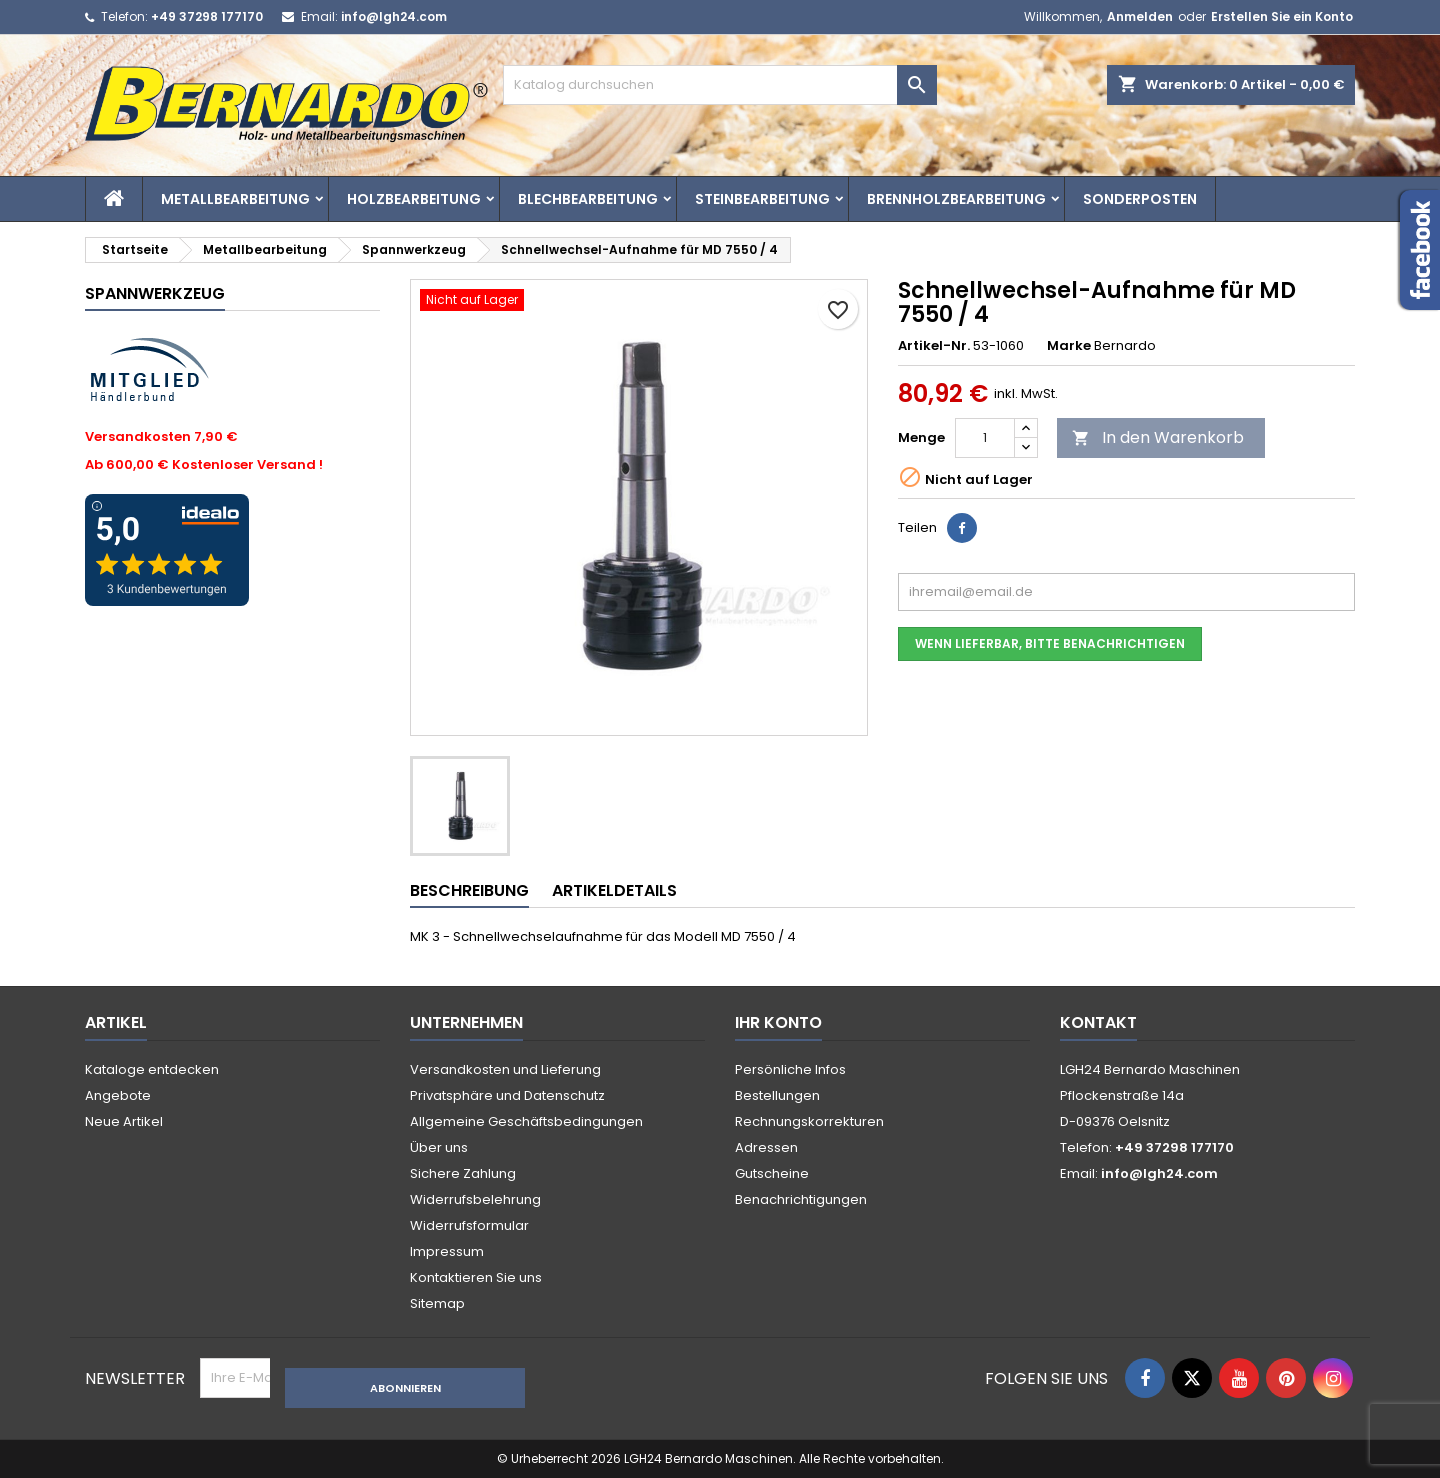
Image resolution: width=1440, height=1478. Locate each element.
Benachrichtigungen (801, 1199)
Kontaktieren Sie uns (476, 1277)
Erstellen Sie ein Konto (1282, 16)
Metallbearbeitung (235, 199)
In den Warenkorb (1158, 437)
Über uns (439, 1147)
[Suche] (719, 85)
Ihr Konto (778, 1022)
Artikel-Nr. (934, 346)
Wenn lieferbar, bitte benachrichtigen (1050, 643)
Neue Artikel (124, 1121)
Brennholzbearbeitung (956, 199)
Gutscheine (772, 1173)
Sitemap (437, 1303)
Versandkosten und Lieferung (505, 1069)
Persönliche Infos (790, 1069)
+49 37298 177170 (207, 16)
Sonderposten (1140, 199)
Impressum (447, 1251)
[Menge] (985, 438)
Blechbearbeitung (588, 199)
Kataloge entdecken (152, 1069)
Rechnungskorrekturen (809, 1121)
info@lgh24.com (394, 16)
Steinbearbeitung (762, 199)
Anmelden (1140, 16)
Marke (1069, 346)
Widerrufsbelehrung (475, 1199)
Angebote (118, 1095)
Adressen (766, 1147)
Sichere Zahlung (463, 1173)
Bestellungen (777, 1095)
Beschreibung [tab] (469, 890)
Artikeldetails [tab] (614, 890)
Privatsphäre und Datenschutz (507, 1095)
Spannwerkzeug (155, 293)
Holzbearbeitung (414, 199)
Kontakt (1098, 1022)
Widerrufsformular (469, 1225)
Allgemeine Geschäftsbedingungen (526, 1121)
